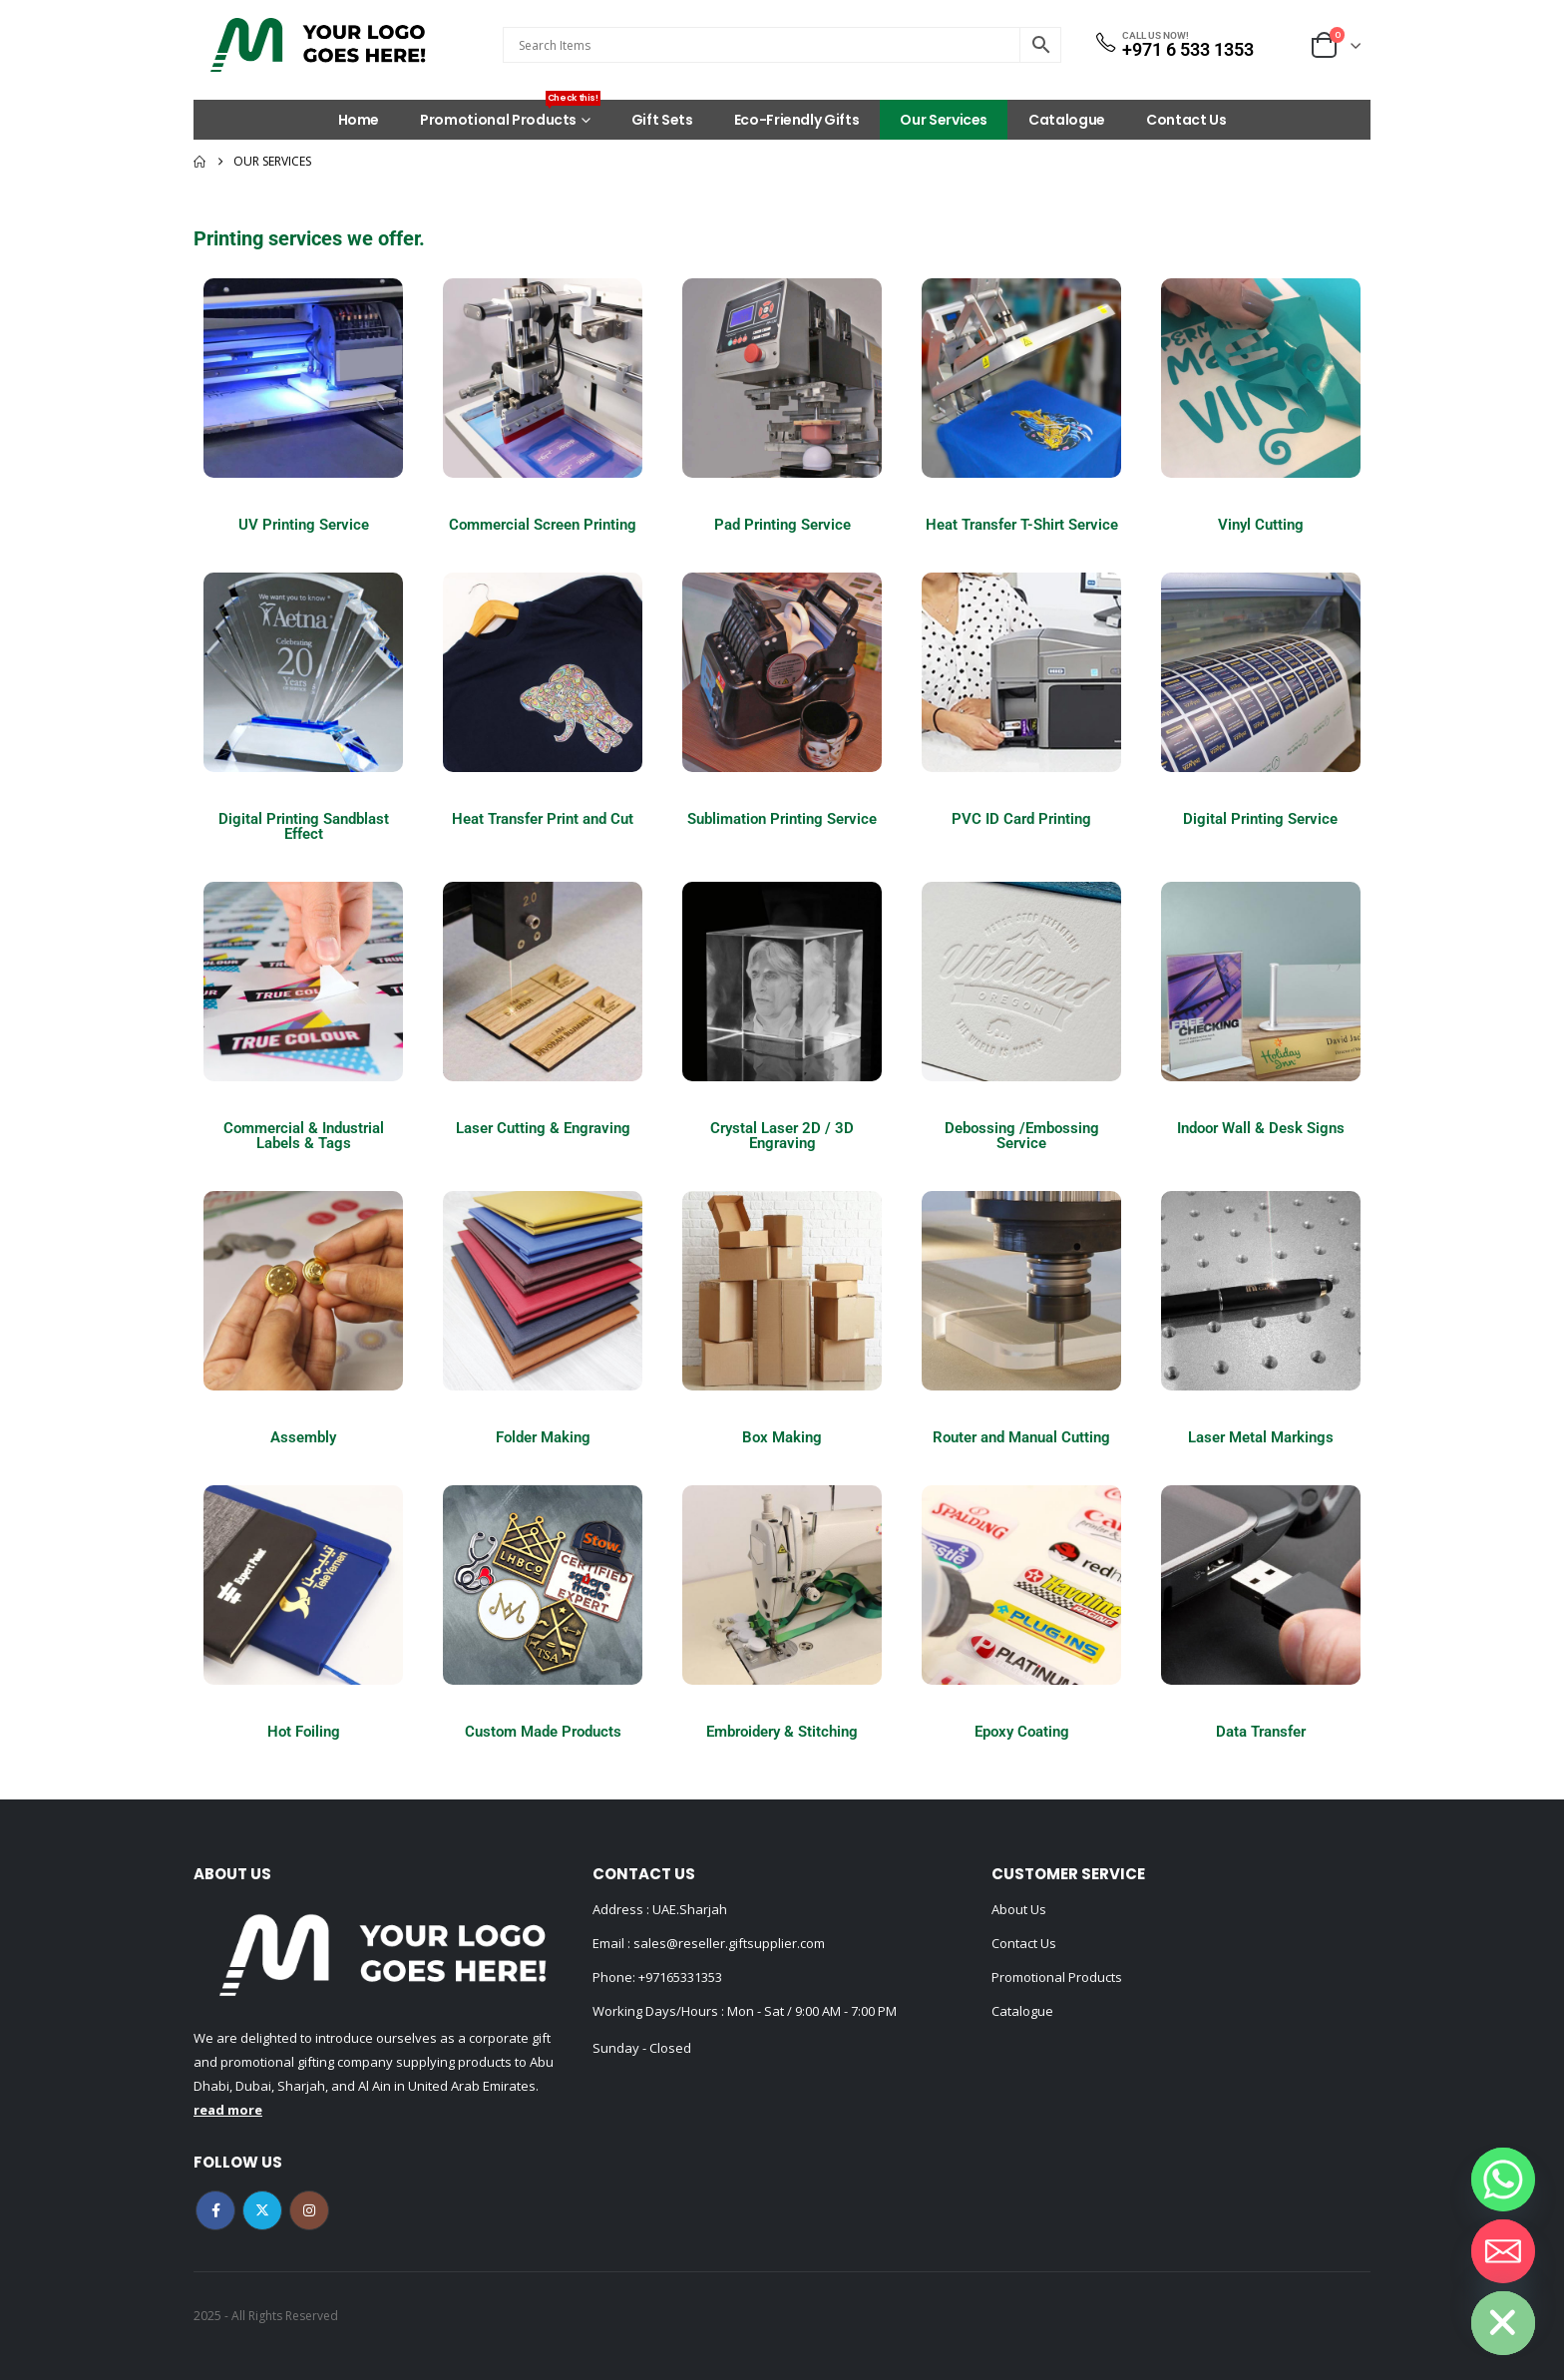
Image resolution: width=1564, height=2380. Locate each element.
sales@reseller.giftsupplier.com (727, 1943)
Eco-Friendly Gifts (797, 120)
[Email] (1503, 2251)
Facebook (215, 2210)
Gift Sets (662, 120)
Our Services (943, 120)
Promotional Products (510, 115)
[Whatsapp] (1503, 2179)
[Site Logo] (318, 45)
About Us (1018, 1909)
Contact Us (1186, 120)
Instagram (309, 2210)
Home (359, 120)
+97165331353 (680, 1977)
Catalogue (1066, 120)
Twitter (262, 2210)
